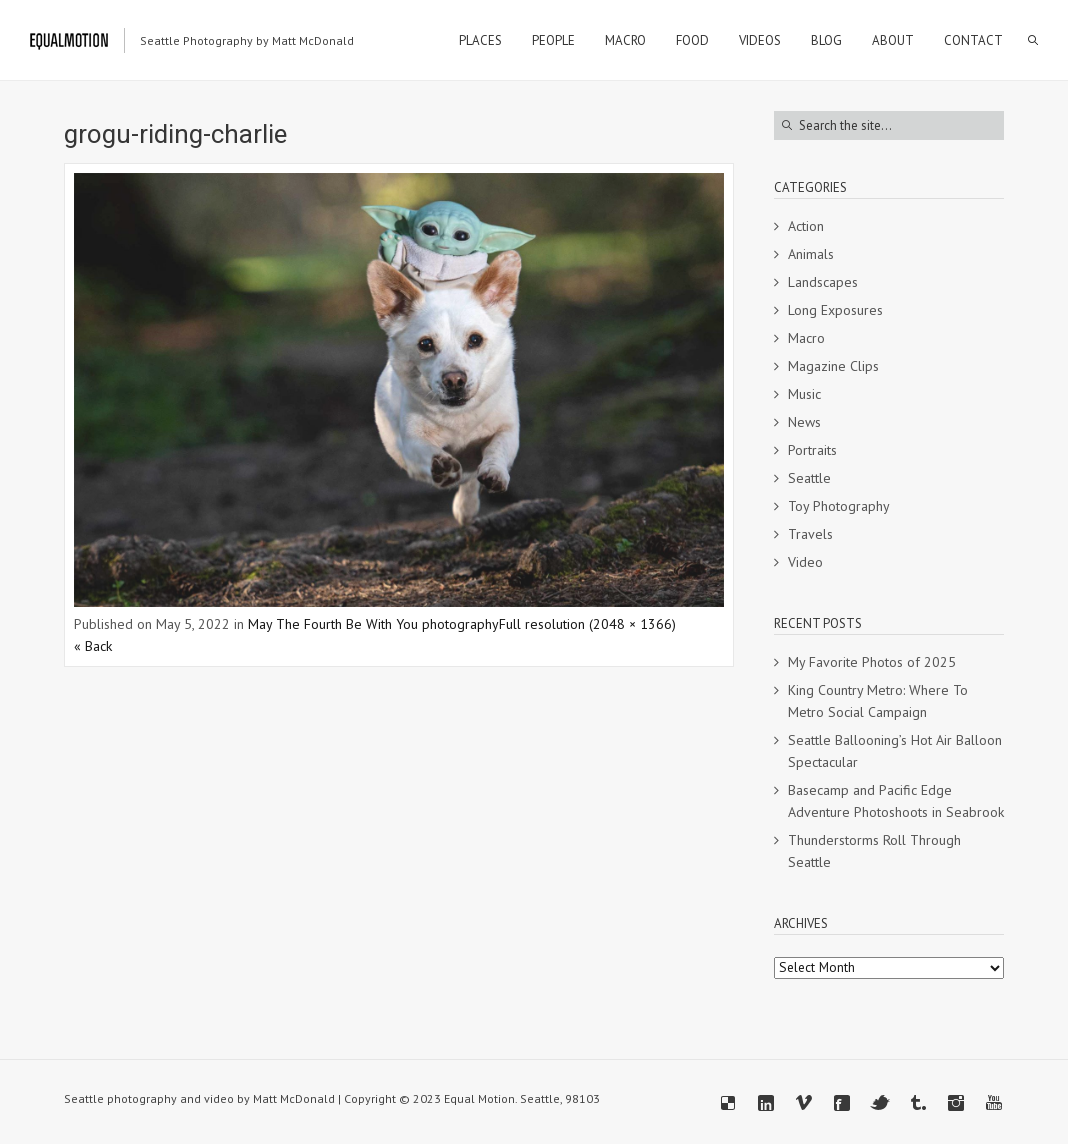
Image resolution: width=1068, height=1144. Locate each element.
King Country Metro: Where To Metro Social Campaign (878, 701)
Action (806, 226)
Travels (810, 534)
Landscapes (823, 282)
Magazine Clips (833, 366)
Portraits (812, 450)
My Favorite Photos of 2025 (872, 662)
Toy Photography (839, 506)
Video (805, 562)
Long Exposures (835, 310)
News (804, 422)
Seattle (809, 478)
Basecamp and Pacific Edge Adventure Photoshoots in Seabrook (896, 801)
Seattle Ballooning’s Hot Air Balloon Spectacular (895, 751)
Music (804, 394)
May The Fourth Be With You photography (373, 624)
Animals (811, 254)
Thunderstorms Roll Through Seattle (874, 851)
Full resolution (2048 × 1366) (587, 624)
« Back (93, 646)
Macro (806, 338)
